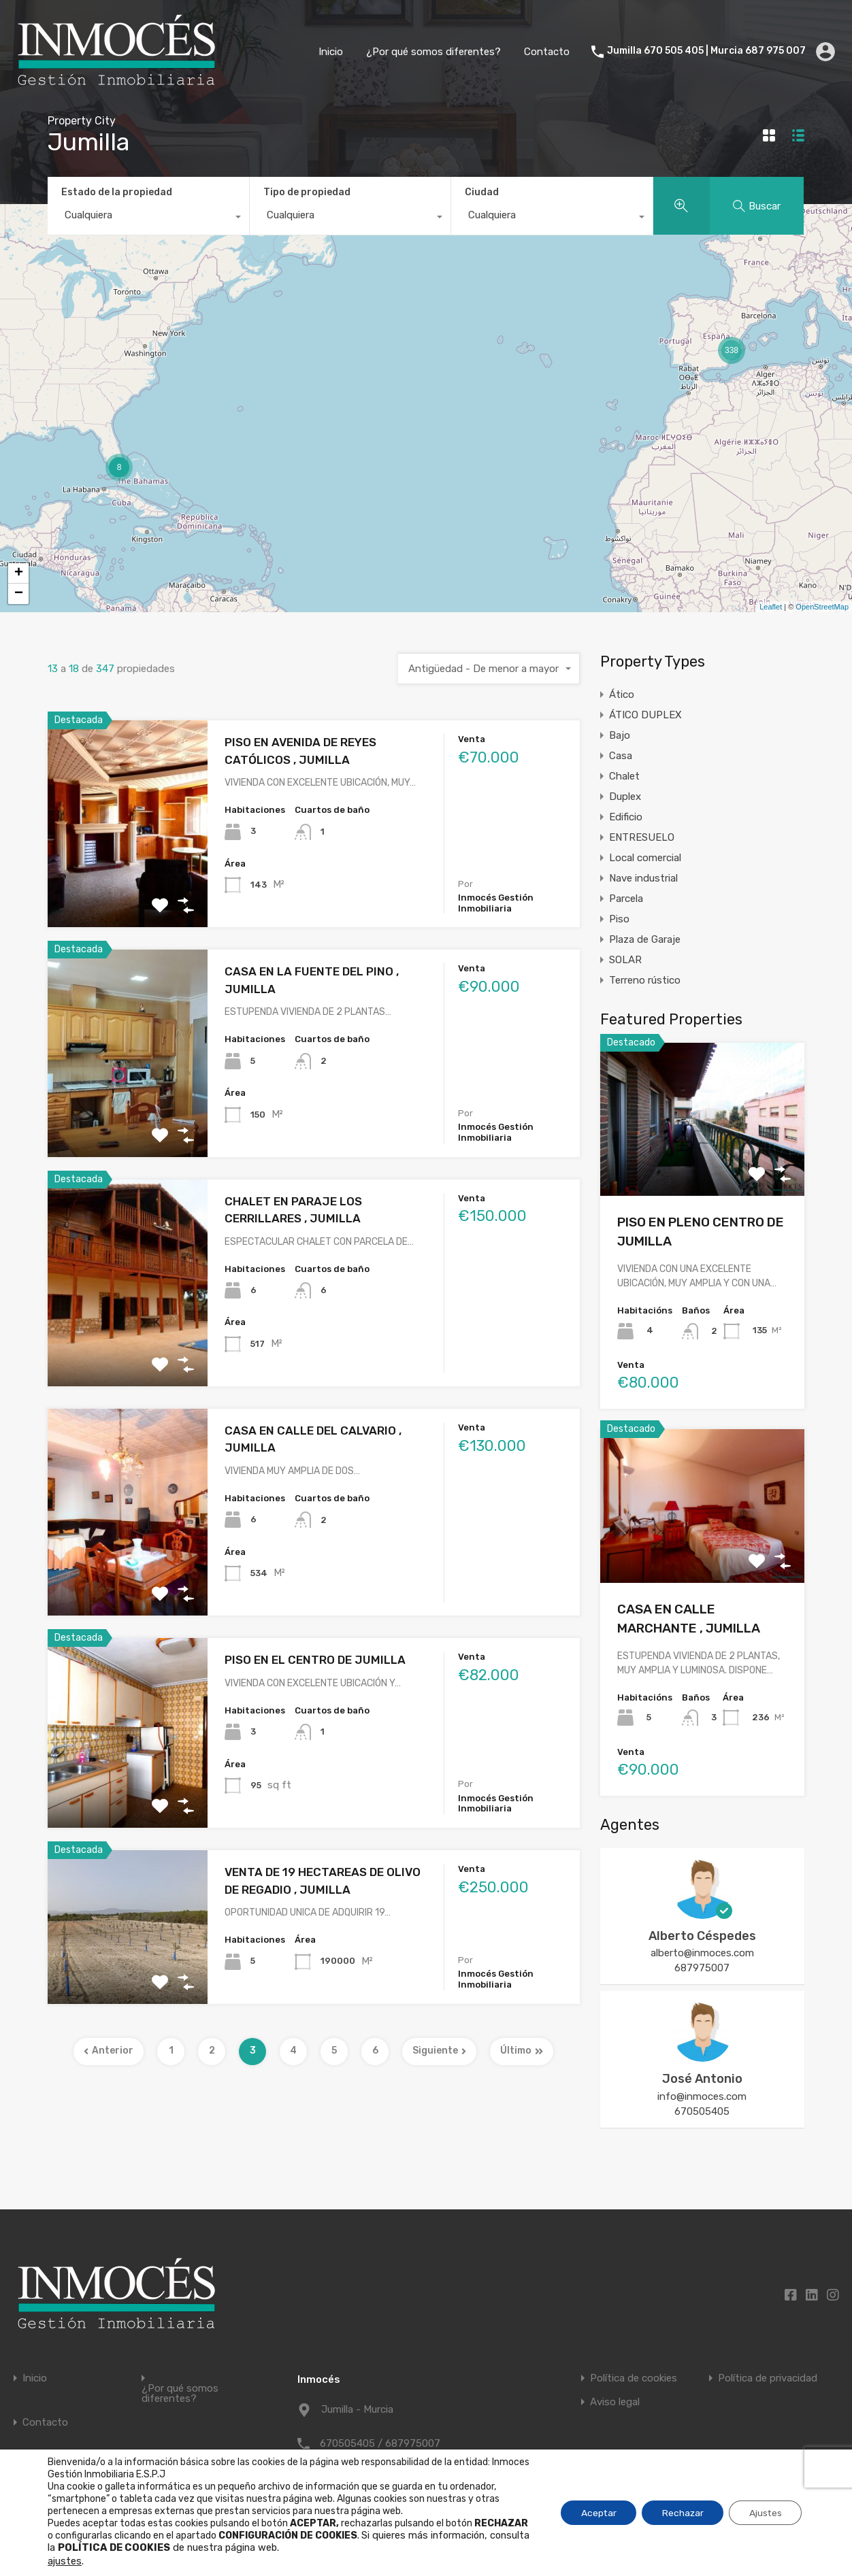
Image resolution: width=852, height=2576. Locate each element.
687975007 (702, 1968)
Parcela (626, 898)
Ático (621, 694)
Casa (620, 756)
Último (521, 2050)
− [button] (18, 594)
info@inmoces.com (702, 2096)
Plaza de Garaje (645, 939)
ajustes (65, 2561)
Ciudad (482, 192)
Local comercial (645, 858)
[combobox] (148, 218)
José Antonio (702, 2078)
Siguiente (439, 2050)
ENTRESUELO (641, 837)
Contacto (547, 52)
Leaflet (770, 607)
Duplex (625, 796)
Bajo (619, 735)
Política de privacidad (767, 2378)
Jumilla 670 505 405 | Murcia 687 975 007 (706, 51)
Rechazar (680, 2512)
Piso (619, 919)
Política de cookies (633, 2378)
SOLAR (625, 960)
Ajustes (764, 2512)
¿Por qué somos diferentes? (433, 52)
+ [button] (18, 573)
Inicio (330, 52)
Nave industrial (643, 878)
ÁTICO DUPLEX (645, 715)
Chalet (624, 776)
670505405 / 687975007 (380, 2443)
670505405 (702, 2111)
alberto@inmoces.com (702, 1953)
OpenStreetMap (822, 607)
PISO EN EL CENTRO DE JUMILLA (315, 1660)
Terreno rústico (645, 980)
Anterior (108, 2050)
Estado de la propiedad (116, 192)
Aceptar (595, 2512)
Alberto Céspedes (702, 1935)
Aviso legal (615, 2402)
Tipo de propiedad (306, 192)
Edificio (625, 817)
